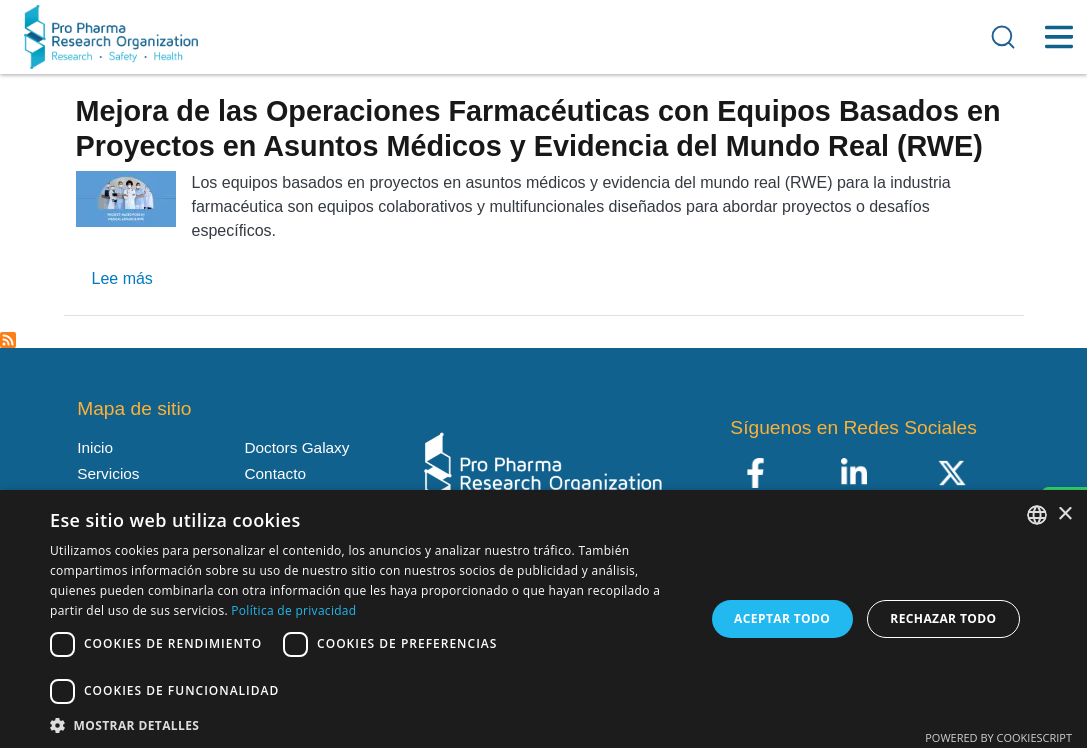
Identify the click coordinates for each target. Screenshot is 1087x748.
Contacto (274, 473)
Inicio (95, 447)
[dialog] (543, 619)
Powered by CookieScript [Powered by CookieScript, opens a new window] (998, 737)
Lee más (122, 278)
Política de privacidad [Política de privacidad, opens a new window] (293, 610)
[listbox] (1037, 515)
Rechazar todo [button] (943, 618)
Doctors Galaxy (296, 447)
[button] (367, 724)
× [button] (1064, 514)
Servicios (108, 473)
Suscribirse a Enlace (8, 340)
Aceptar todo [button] (782, 618)
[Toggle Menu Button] (1058, 37)
